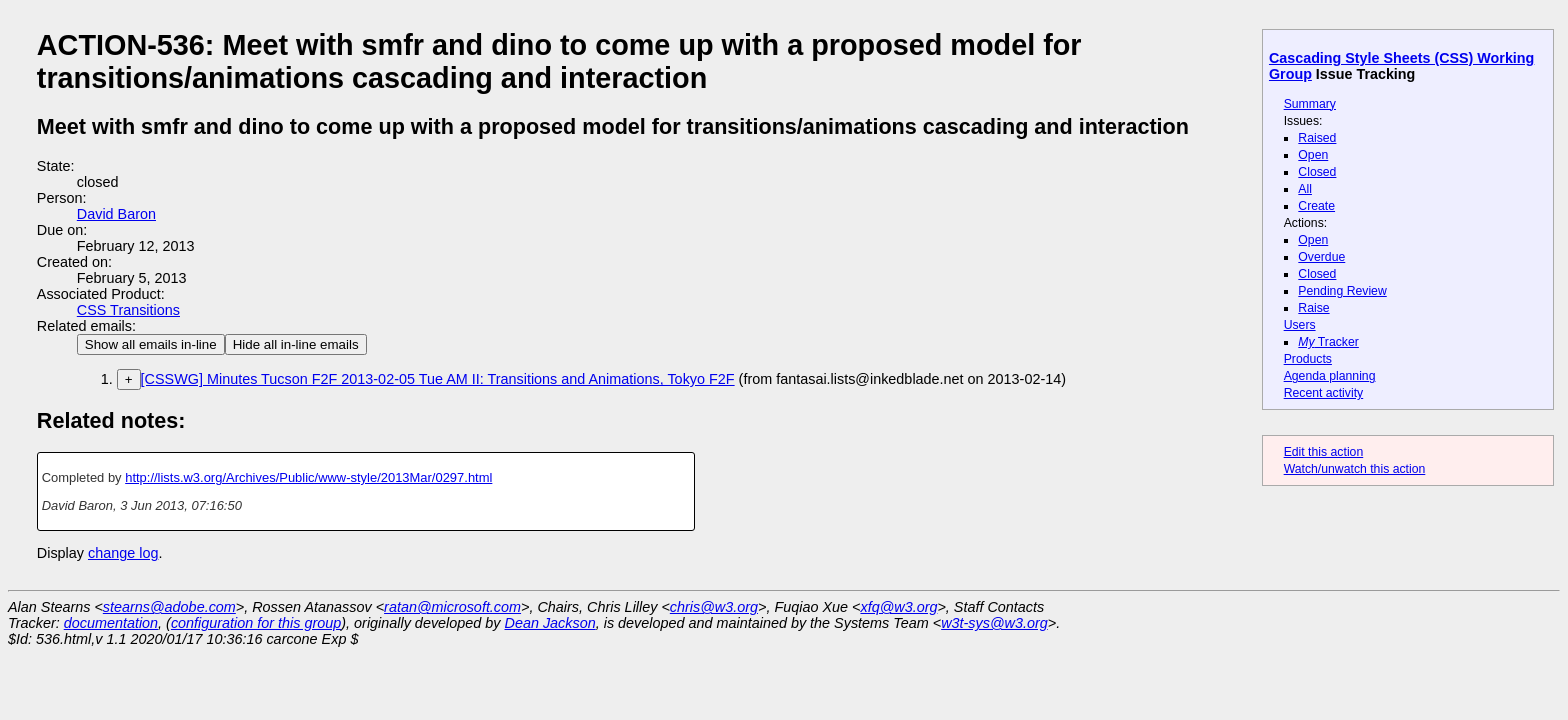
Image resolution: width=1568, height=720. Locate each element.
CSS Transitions (128, 310)
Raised (1317, 138)
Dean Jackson (550, 623)
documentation (111, 623)
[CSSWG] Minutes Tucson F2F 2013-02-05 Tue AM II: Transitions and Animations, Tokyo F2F (438, 379)
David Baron (116, 214)
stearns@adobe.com (169, 607)
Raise (1313, 308)
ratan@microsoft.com (452, 607)
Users (1300, 325)
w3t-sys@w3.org (994, 623)
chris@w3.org (714, 607)
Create (1316, 206)
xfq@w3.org (898, 607)
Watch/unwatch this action (1355, 469)
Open (1313, 155)
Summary (1310, 104)
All (1305, 189)
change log (123, 553)
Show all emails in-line (151, 344)
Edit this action (1324, 452)
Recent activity (1324, 393)
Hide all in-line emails (296, 344)
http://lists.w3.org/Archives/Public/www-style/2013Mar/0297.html (308, 477)
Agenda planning (1330, 376)
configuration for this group (256, 623)
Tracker (1328, 342)
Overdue (1321, 257)
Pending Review (1342, 291)
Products (1308, 359)
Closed (1317, 172)
